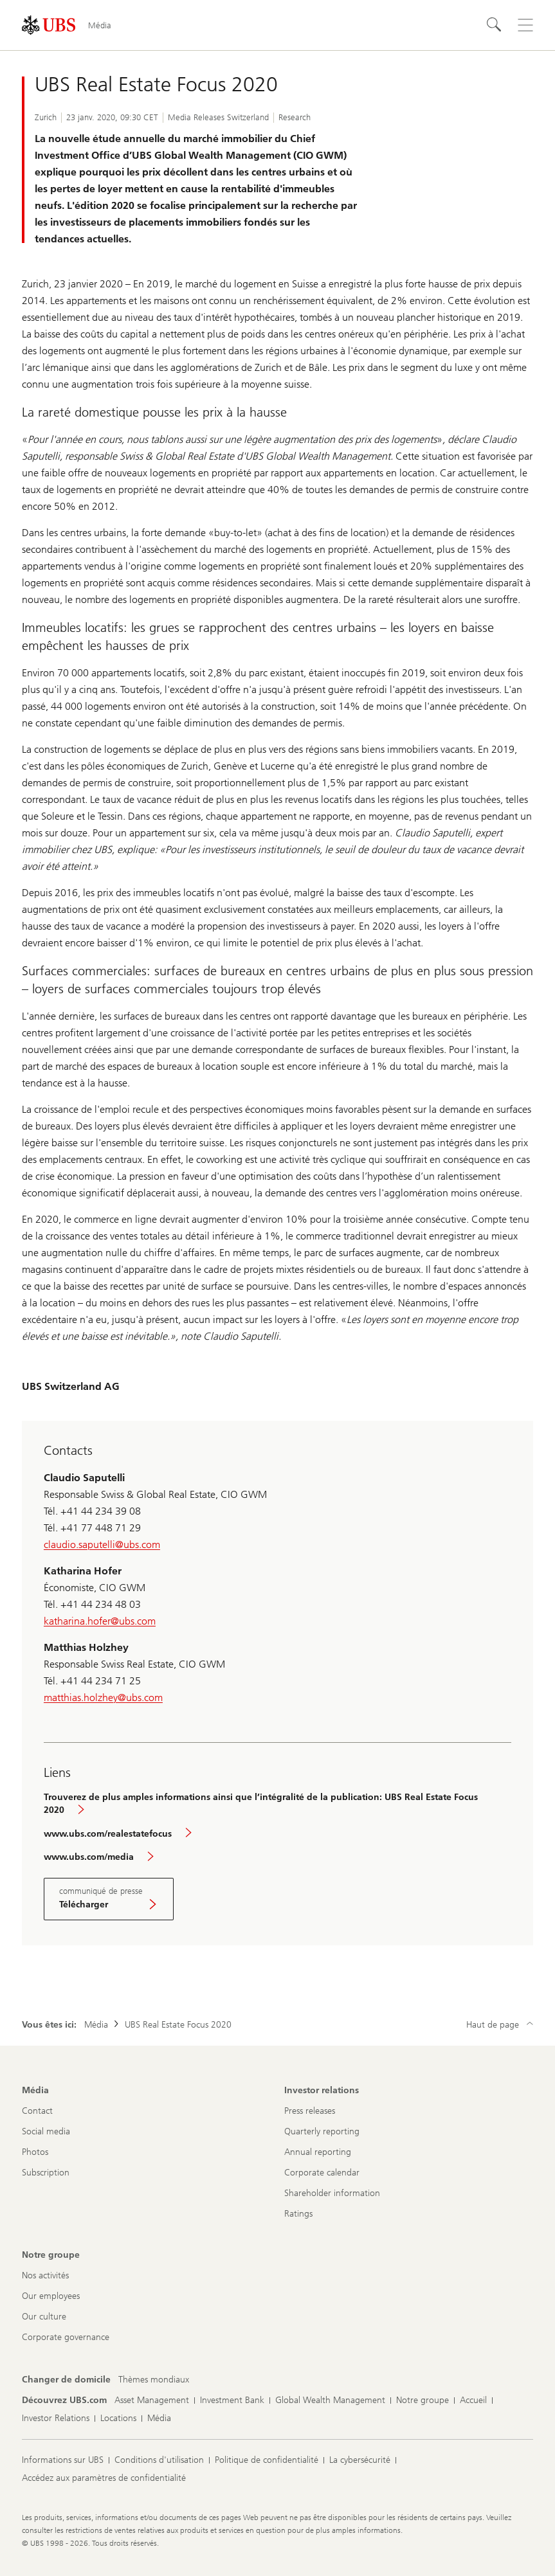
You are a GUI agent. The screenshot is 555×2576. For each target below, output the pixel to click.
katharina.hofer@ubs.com (100, 1621)
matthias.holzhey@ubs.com (103, 1697)
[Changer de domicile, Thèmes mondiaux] (153, 2380)
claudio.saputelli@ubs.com (102, 1544)
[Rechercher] (494, 25)
